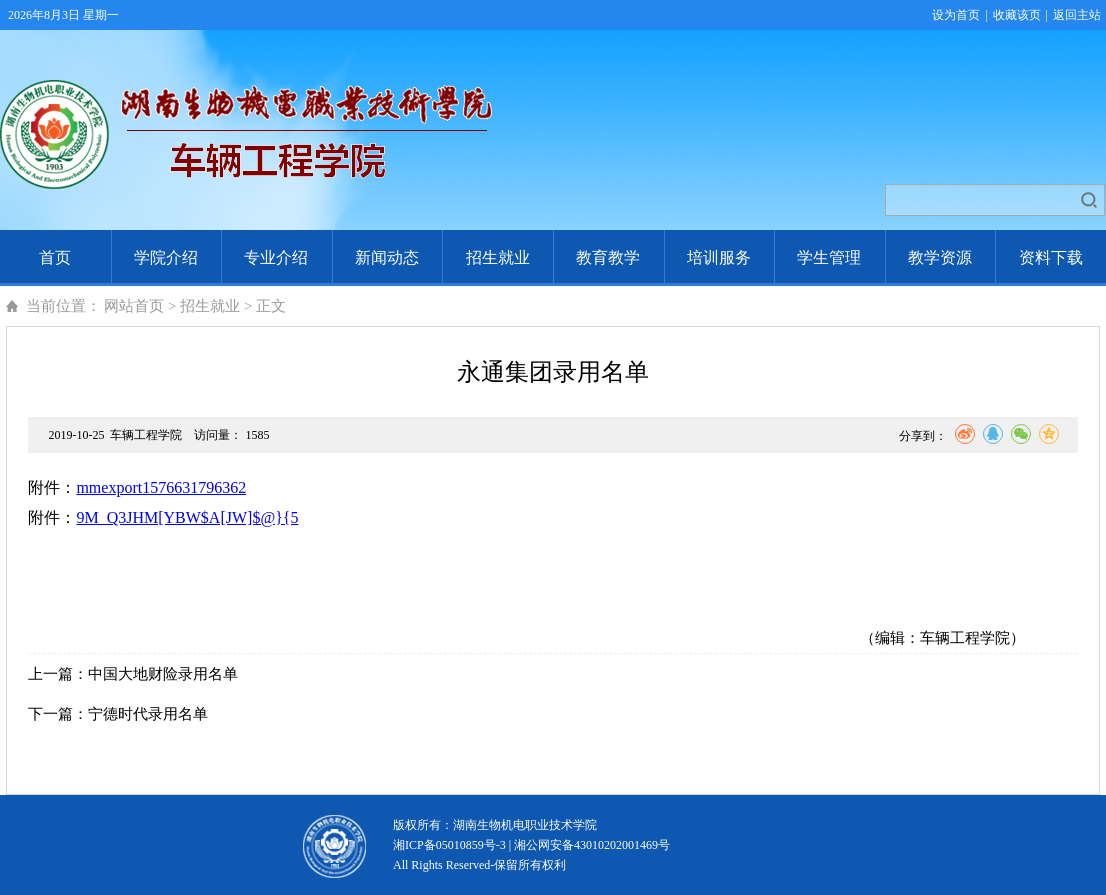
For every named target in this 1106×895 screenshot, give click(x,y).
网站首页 (134, 306)
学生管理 (829, 257)
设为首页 (956, 15)
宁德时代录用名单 (148, 714)
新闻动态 (387, 257)
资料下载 (1051, 257)
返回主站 (1077, 15)
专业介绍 (276, 257)
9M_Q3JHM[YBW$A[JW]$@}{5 (187, 517)
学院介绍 (166, 257)
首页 (55, 257)
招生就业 (498, 257)
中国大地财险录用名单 (163, 674)
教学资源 (940, 257)
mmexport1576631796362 (161, 487)
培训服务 (719, 257)
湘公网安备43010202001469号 (592, 845)
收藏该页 (1017, 15)
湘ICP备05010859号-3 (449, 845)
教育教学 (608, 257)
